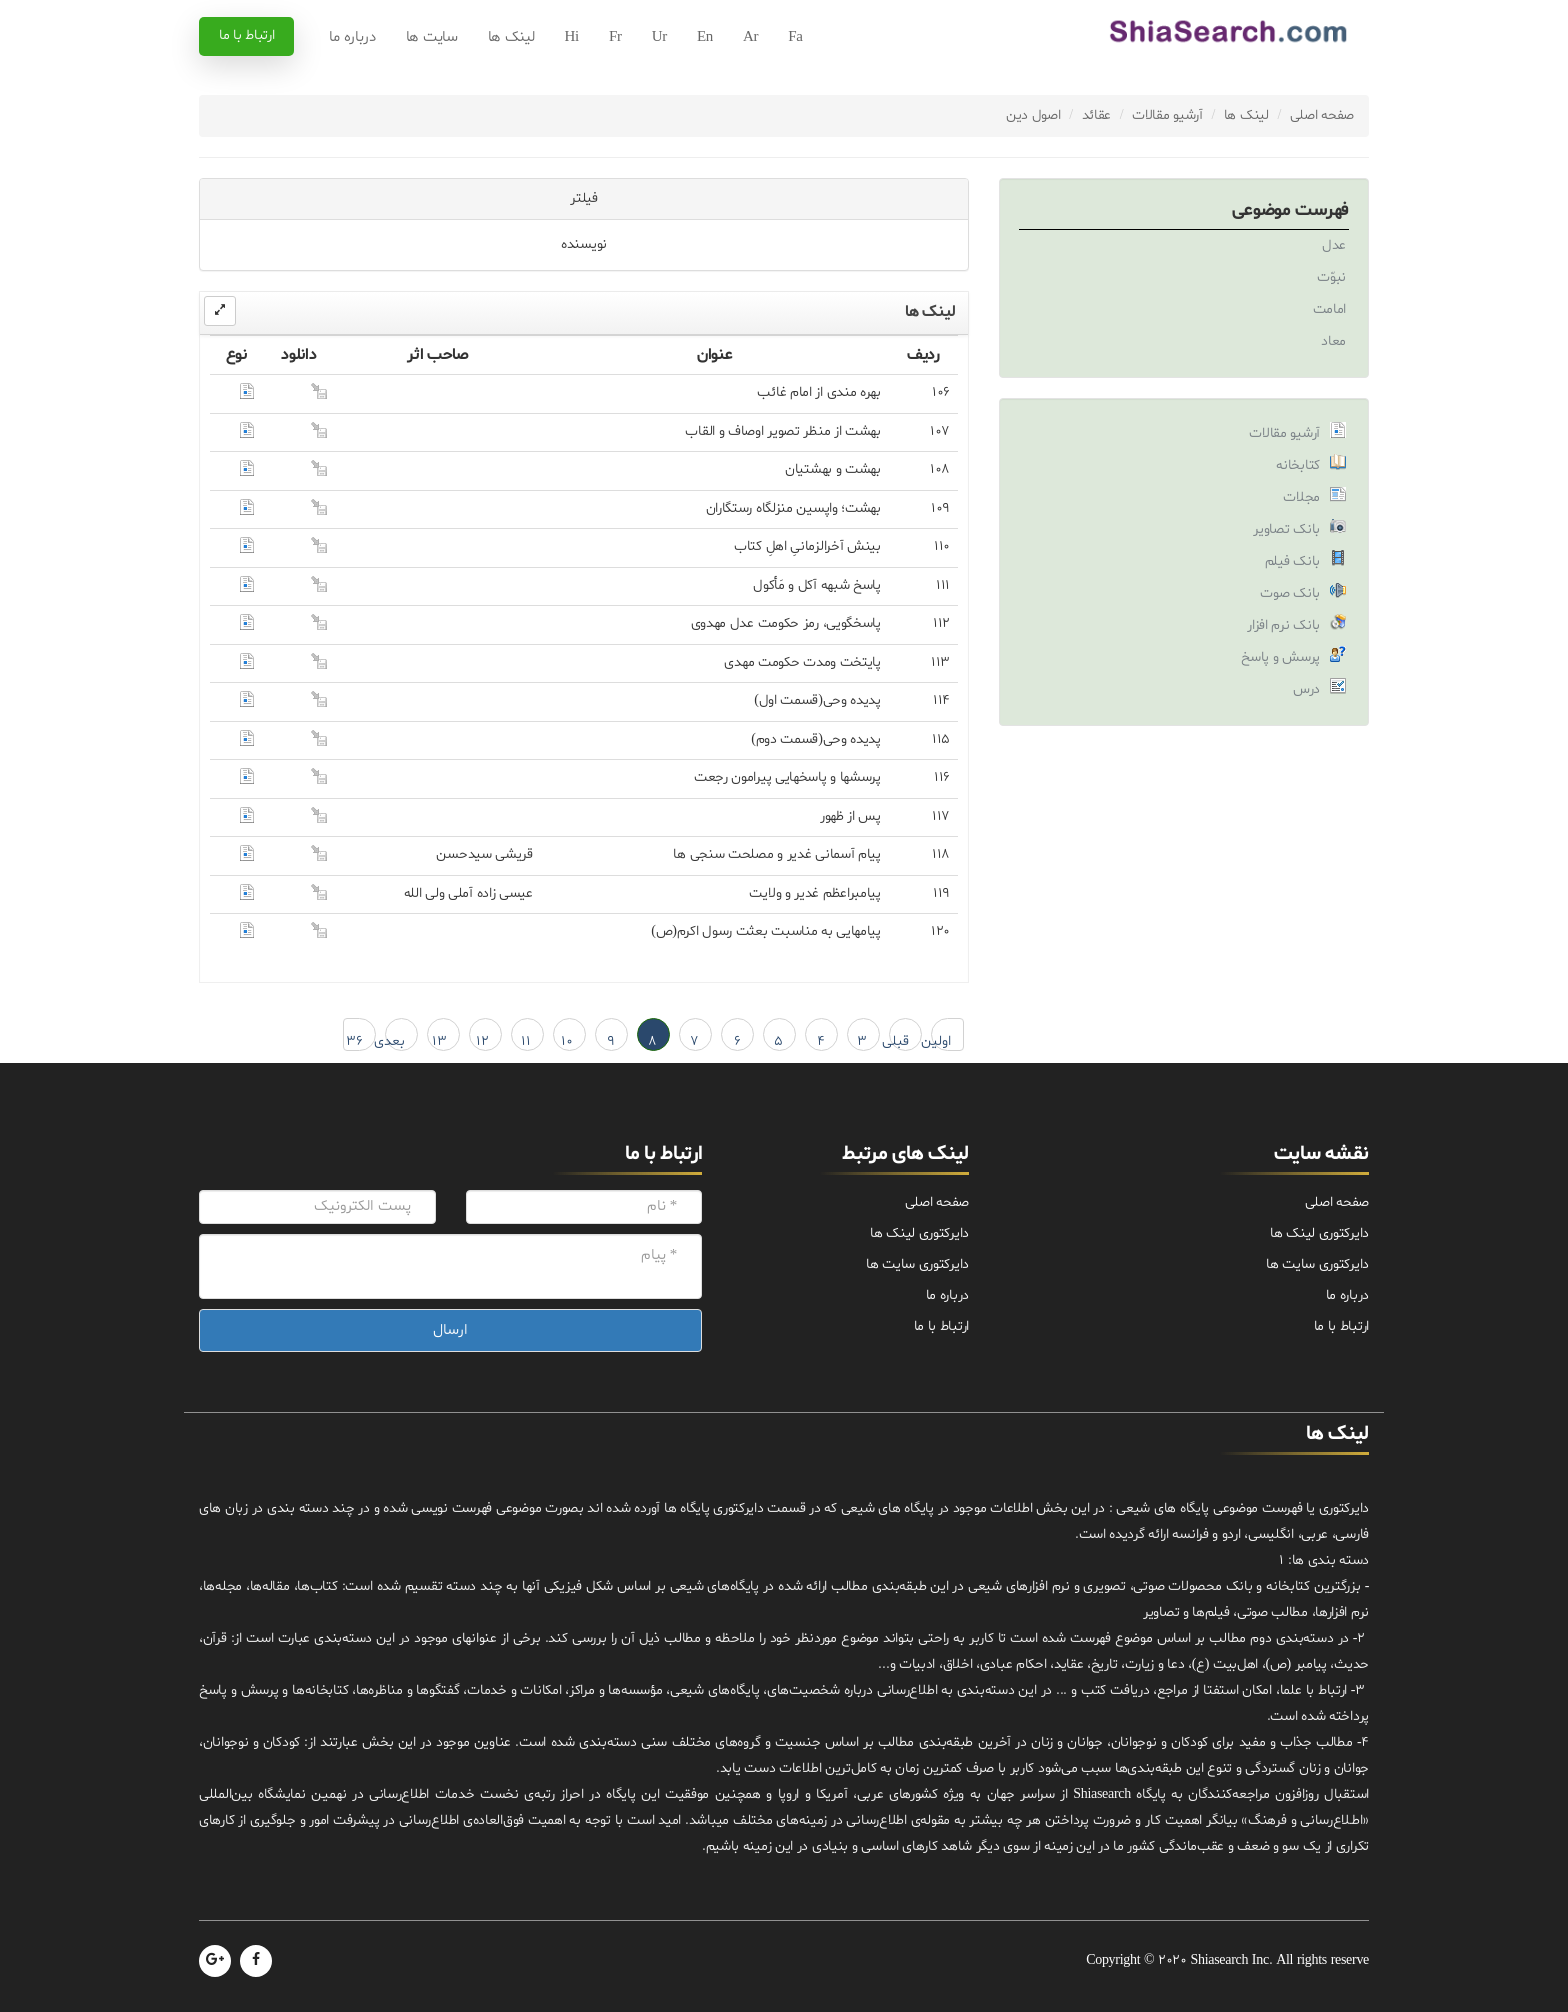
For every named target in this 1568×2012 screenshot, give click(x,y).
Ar (750, 37)
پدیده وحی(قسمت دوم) (816, 739)
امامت (1330, 309)
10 (567, 1041)
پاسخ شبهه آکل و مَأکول (817, 585)
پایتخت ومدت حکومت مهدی (802, 662)
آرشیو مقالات (1167, 115)
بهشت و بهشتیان (833, 469)
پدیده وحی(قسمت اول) (817, 700)
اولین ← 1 (941, 1041)
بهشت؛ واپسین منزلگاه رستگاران (793, 508)
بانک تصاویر (1286, 529)
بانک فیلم (1292, 561)
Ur (659, 37)
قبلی (899, 1041)
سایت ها (432, 37)
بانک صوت (1290, 593)
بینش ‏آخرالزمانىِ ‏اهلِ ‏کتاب (807, 546)
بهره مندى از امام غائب (818, 392)
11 (526, 1041)
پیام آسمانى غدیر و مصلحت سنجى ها (776, 854)
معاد (1333, 341)
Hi (572, 37)
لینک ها (511, 37)
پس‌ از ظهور (850, 816)
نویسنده (584, 244)
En (705, 37)
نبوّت (1331, 277)
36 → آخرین (353, 1041)
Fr (615, 37)
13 (439, 1041)
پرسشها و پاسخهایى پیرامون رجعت (787, 777)
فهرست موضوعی (1290, 210)
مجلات (1301, 497)
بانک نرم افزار (1283, 625)
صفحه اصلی (1322, 115)
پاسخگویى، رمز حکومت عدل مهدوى (786, 623)
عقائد (1097, 115)
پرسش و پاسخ (1280, 657)
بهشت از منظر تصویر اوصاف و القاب (782, 431)
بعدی (395, 1041)
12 (482, 1041)
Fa (795, 37)
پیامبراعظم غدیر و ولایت (814, 893)
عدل (1334, 245)
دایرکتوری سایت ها (1317, 1264)
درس (1306, 689)
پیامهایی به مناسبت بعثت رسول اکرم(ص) (766, 931)
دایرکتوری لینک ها (1319, 1233)
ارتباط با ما (246, 35)
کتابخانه (1298, 465)
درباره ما (352, 37)
